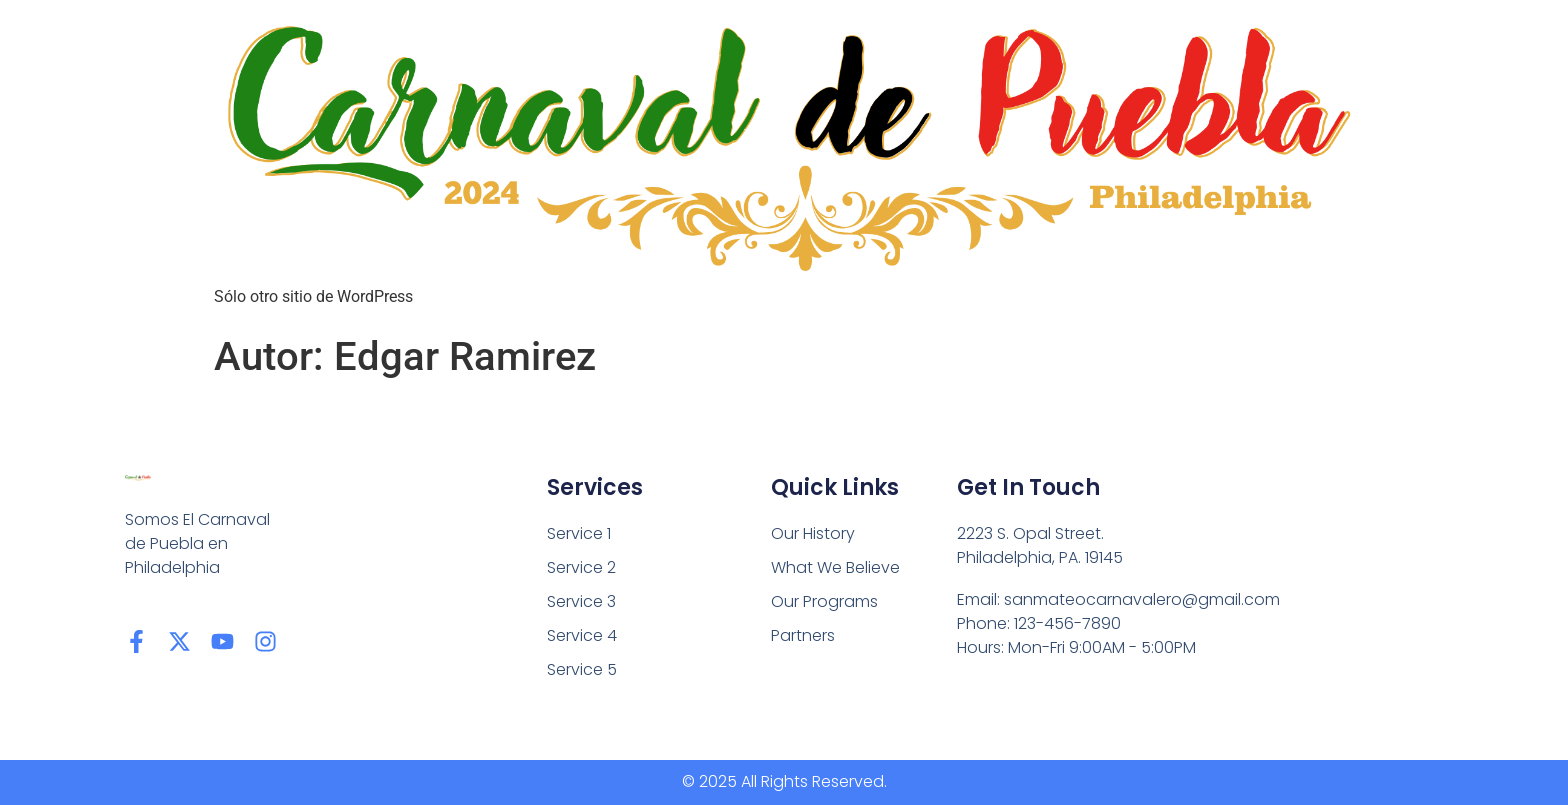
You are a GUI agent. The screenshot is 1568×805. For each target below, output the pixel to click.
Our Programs (824, 601)
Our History (813, 533)
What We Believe (835, 567)
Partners (803, 635)
